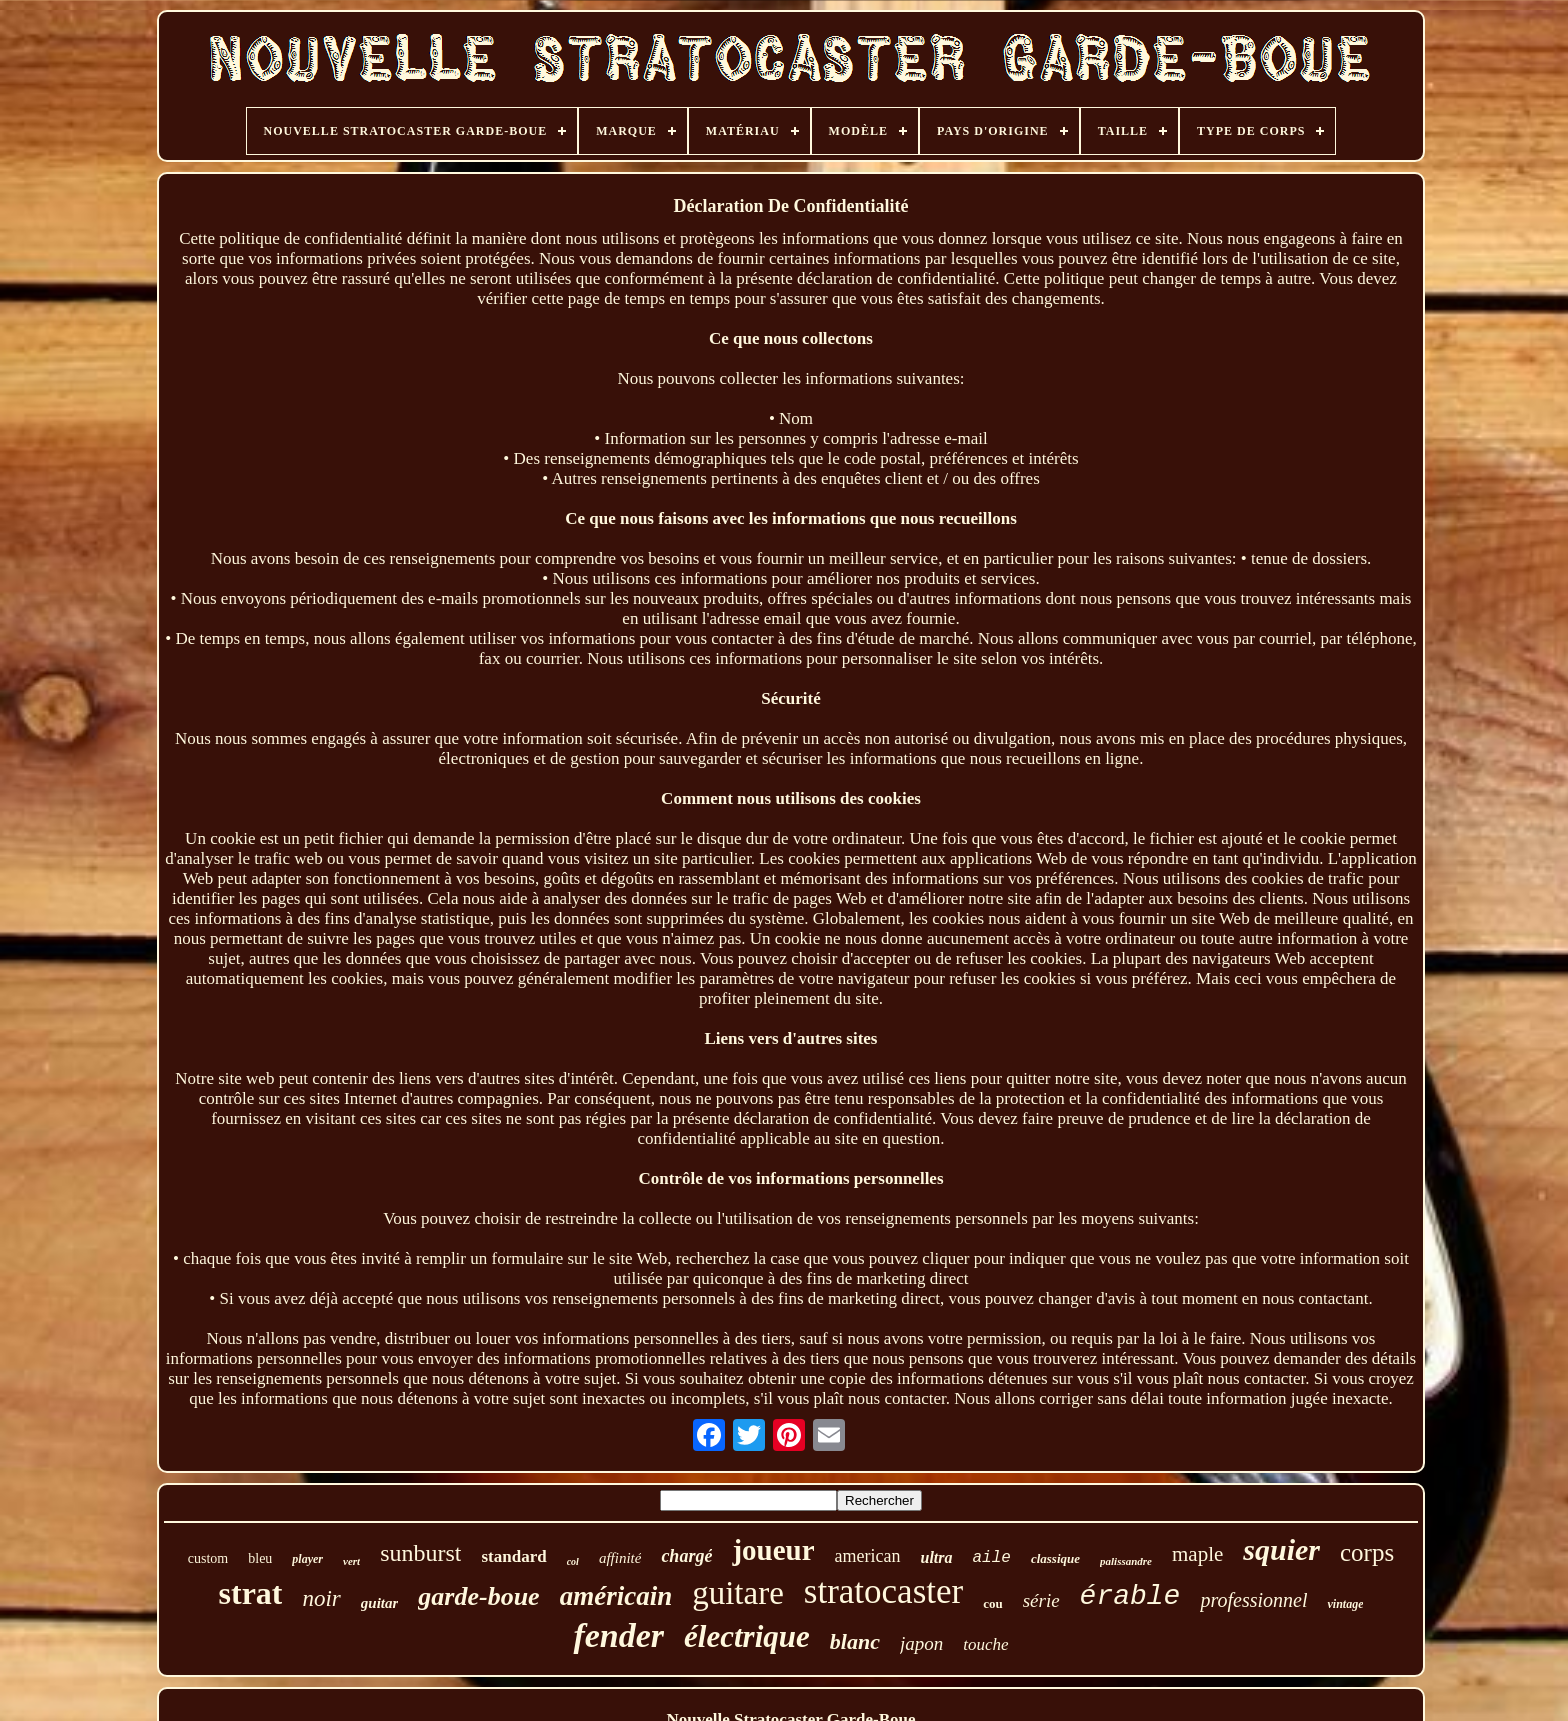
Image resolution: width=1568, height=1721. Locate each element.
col (573, 1561)
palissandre (1126, 1561)
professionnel (1253, 1600)
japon (921, 1643)
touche (985, 1644)
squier (1281, 1549)
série (1041, 1600)
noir (321, 1598)
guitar (380, 1603)
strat (251, 1593)
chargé (686, 1556)
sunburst (420, 1553)
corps (1367, 1552)
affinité (620, 1558)
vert (351, 1561)
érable (1130, 1596)
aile (992, 1558)
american (868, 1556)
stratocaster (883, 1591)
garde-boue (478, 1596)
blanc (855, 1641)
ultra (937, 1557)
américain (616, 1596)
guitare (738, 1593)
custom (208, 1558)
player (307, 1559)
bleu (260, 1558)
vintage (1345, 1604)
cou (993, 1603)
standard (513, 1556)
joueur (773, 1550)
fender (618, 1635)
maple (1197, 1554)
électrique (747, 1636)
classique (1055, 1558)
